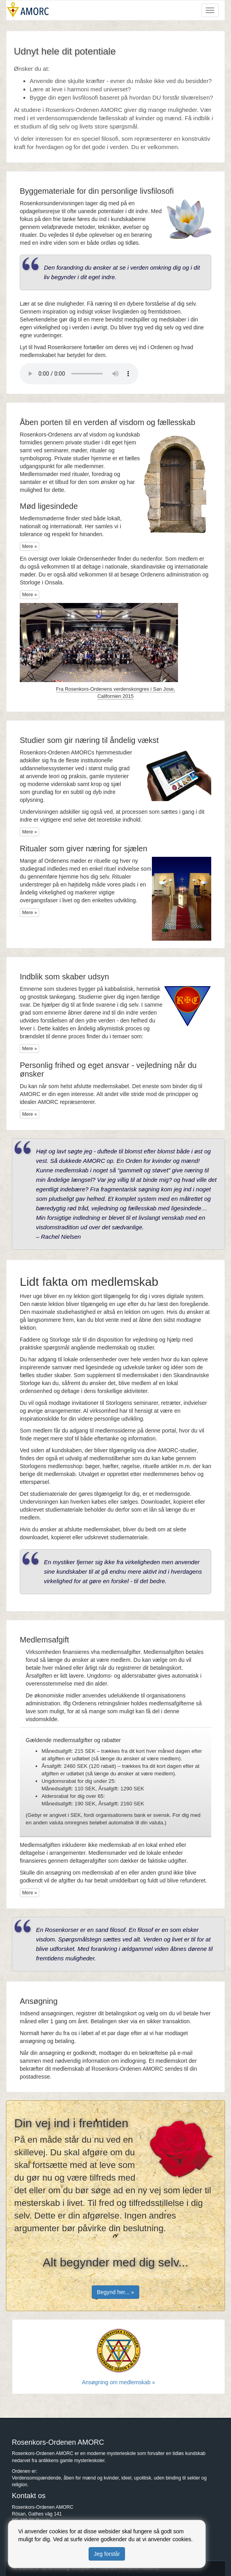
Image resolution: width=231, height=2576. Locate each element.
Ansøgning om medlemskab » (118, 2382)
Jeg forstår (107, 2554)
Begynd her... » (115, 2292)
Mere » (29, 546)
